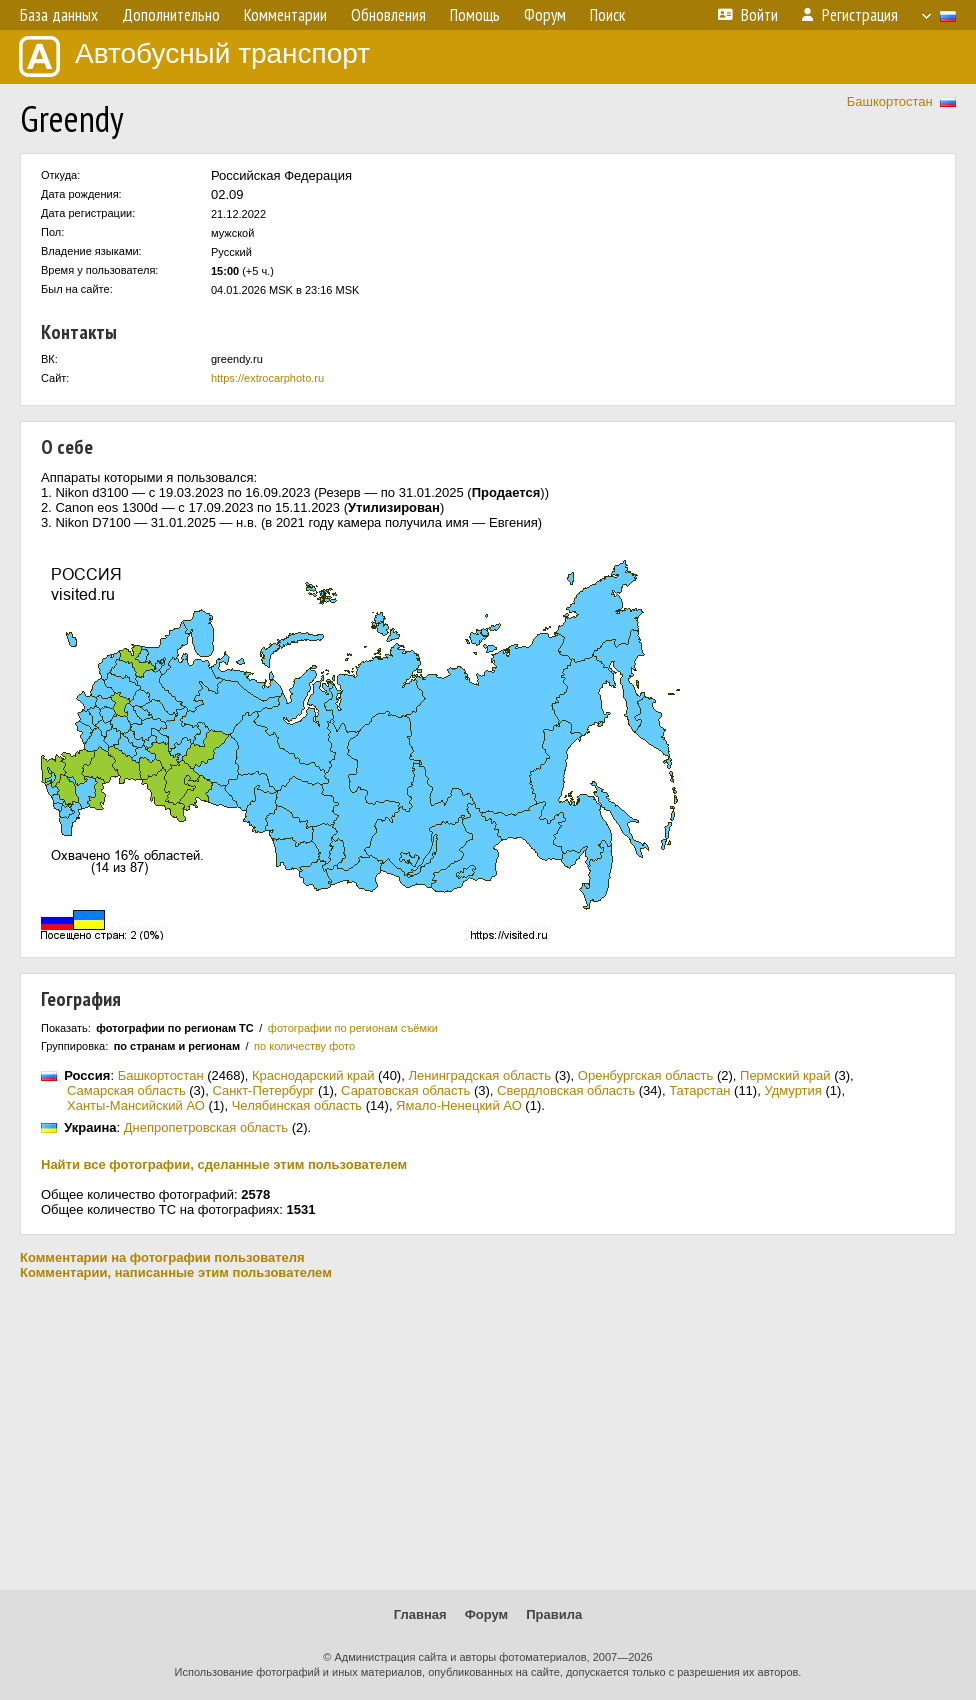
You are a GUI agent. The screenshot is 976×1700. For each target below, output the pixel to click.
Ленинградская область (479, 1075)
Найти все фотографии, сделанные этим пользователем (224, 1164)
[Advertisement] (488, 1435)
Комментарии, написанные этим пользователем (176, 1272)
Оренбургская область (645, 1075)
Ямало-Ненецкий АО (459, 1105)
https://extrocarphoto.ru (267, 378)
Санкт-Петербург (263, 1090)
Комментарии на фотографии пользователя (162, 1257)
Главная (420, 1614)
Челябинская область (297, 1105)
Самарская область (126, 1090)
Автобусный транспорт (194, 56)
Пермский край (785, 1075)
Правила (554, 1614)
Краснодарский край (313, 1075)
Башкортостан (890, 101)
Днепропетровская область (206, 1127)
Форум (486, 1614)
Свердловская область (566, 1090)
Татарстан (699, 1090)
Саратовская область (405, 1090)
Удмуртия (792, 1090)
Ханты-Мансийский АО (136, 1105)
